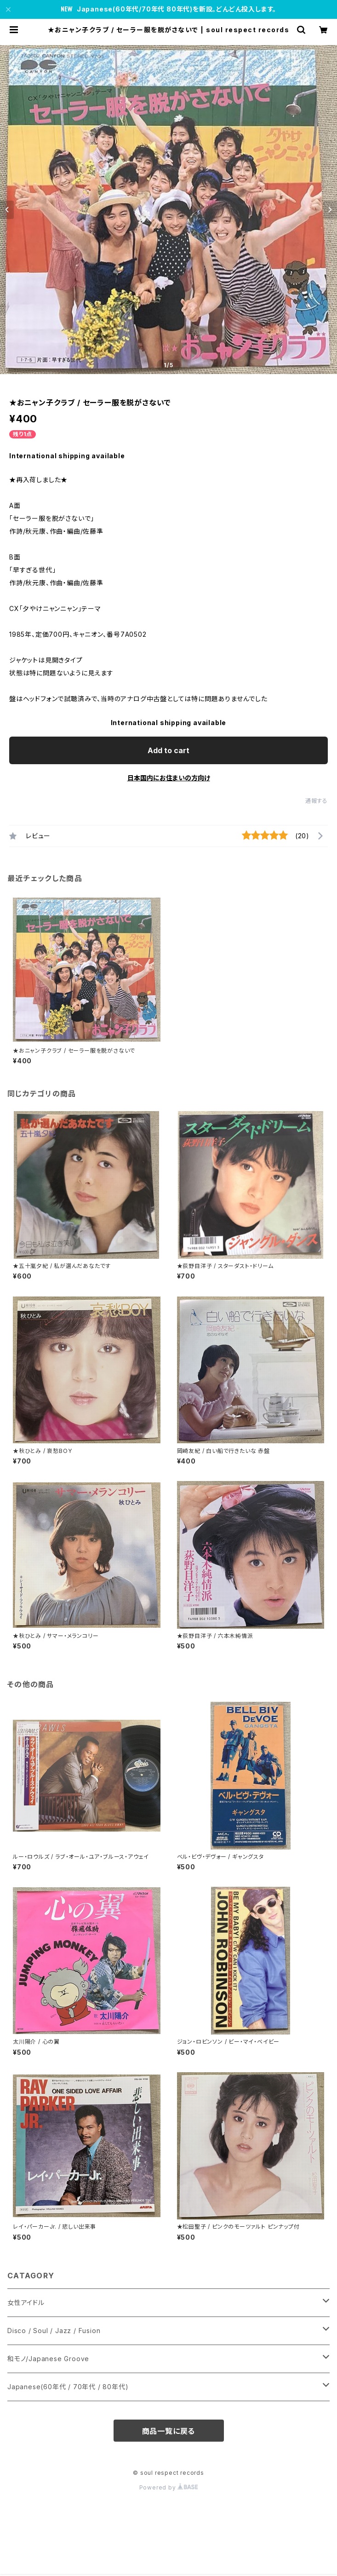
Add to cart (168, 750)
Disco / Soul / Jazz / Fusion (53, 2330)
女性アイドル (26, 2302)
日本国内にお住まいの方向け (168, 778)
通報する (316, 800)
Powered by (168, 2487)
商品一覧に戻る (168, 2431)
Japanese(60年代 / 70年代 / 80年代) (67, 2387)
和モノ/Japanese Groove (48, 2359)
